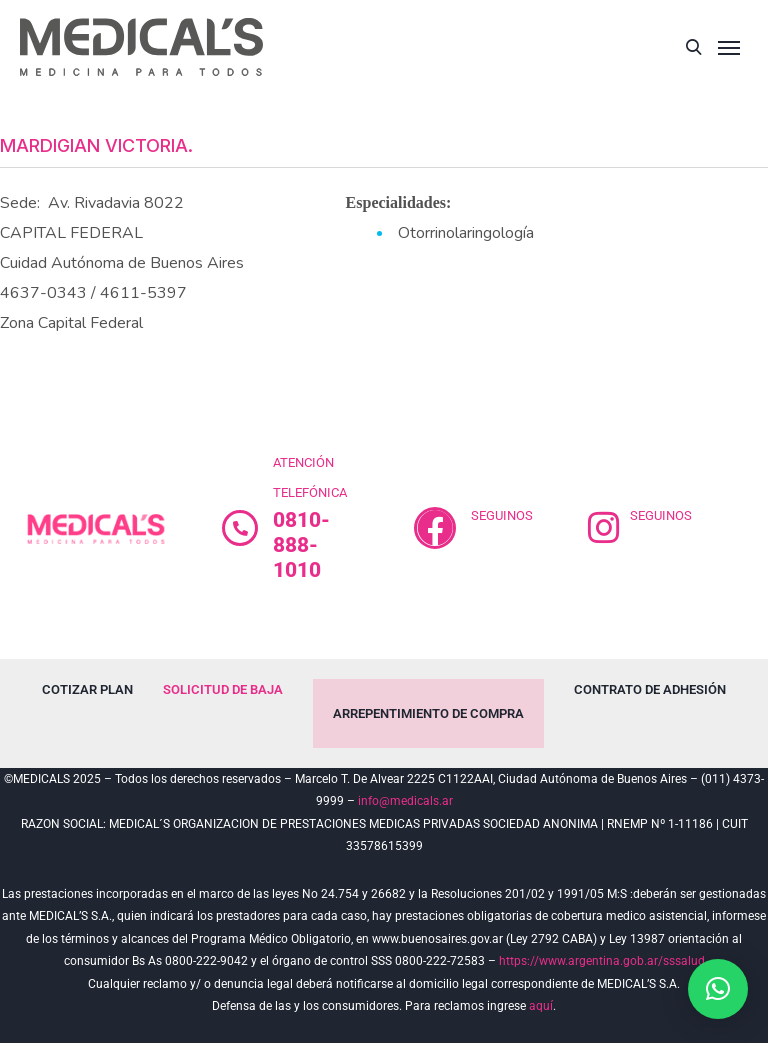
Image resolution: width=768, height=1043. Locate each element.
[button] (718, 989)
